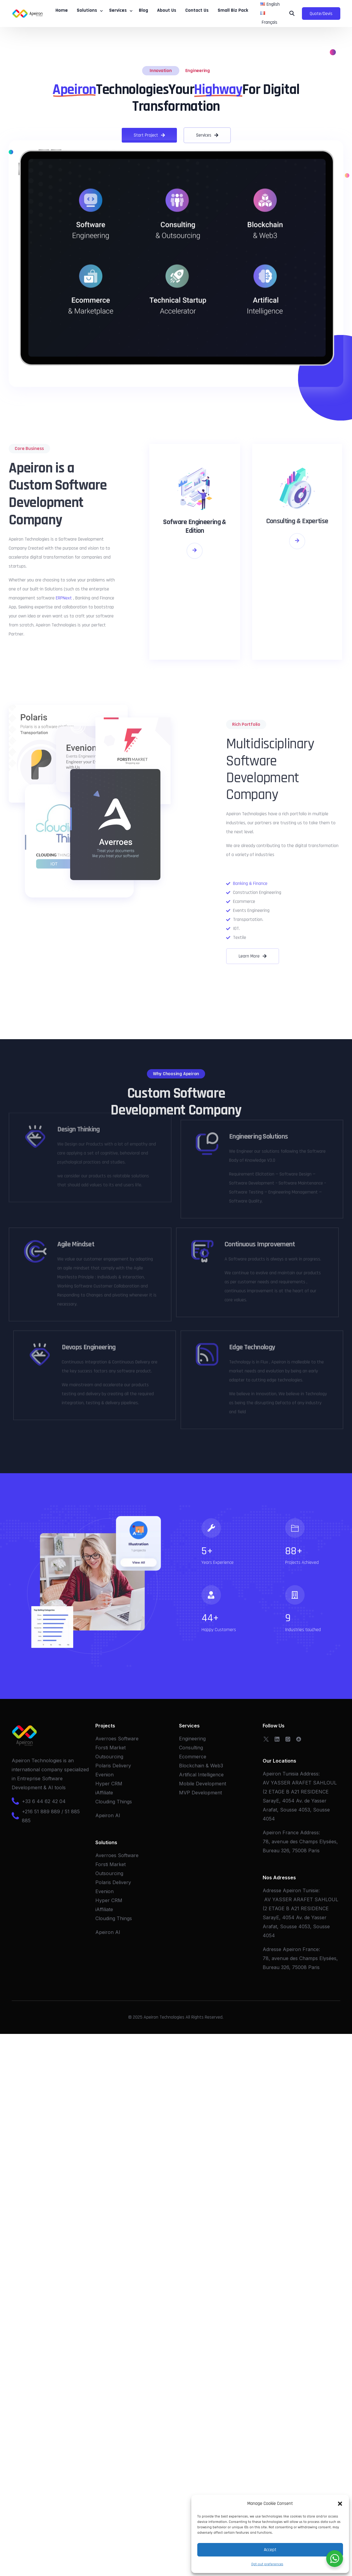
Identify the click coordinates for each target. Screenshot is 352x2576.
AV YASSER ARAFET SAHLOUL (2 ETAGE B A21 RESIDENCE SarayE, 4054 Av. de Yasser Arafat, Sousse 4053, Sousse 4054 (300, 1795)
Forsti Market (110, 1742)
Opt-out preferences (267, 2564)
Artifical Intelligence (201, 1769)
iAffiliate (104, 1787)
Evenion (104, 1769)
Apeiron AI (107, 1809)
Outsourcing (109, 1751)
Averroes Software (117, 1733)
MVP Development (200, 1787)
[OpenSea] (298, 1733)
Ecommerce (192, 1751)
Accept (270, 2550)
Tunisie (310, 1884)
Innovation (161, 65)
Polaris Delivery (113, 1760)
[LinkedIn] (277, 1733)
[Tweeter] (266, 1733)
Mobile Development (202, 1778)
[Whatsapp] (287, 1733)
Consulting (191, 1742)
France (311, 1943)
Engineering (197, 65)
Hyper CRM (108, 1778)
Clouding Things (113, 1796)
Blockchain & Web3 (201, 1760)
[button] (340, 2504)
